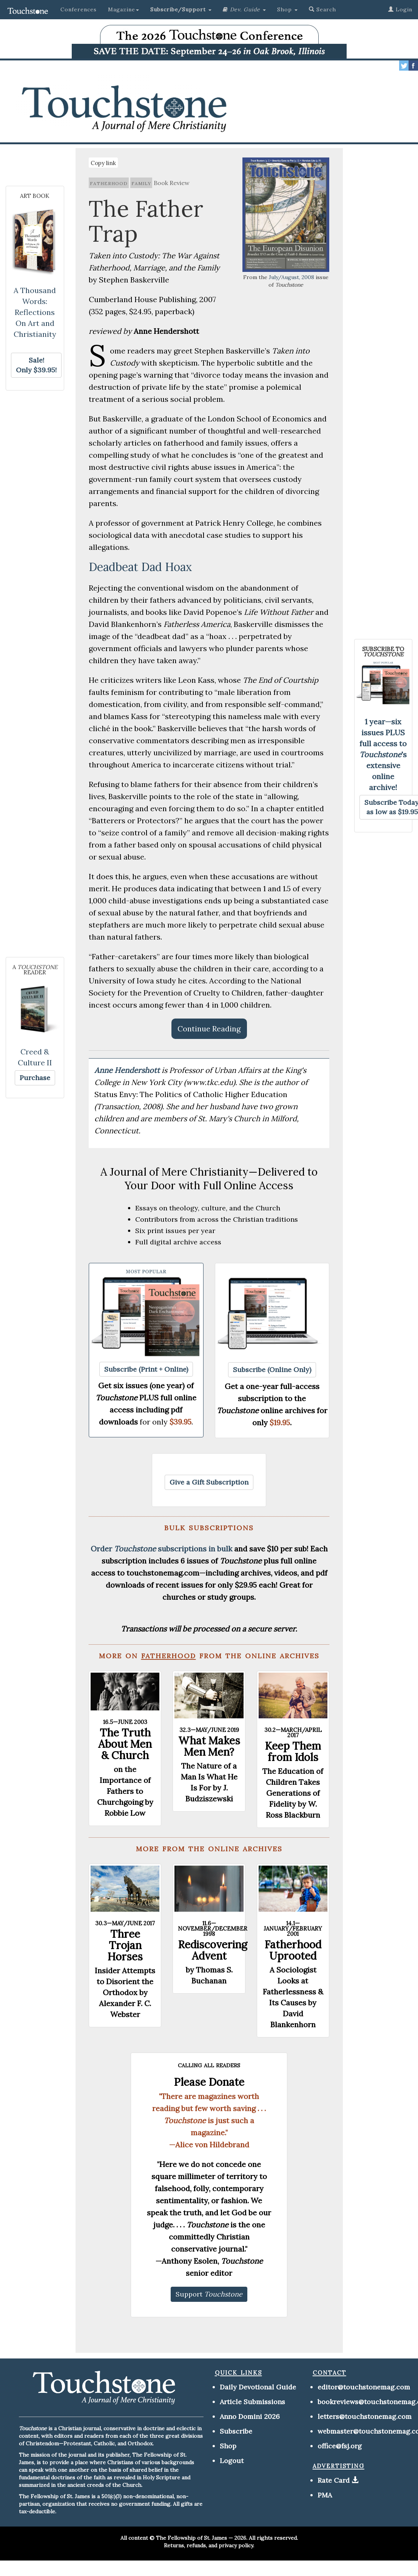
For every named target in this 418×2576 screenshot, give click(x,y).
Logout (232, 2460)
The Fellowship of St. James (191, 2537)
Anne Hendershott (128, 1070)
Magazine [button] (123, 9)
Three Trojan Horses (125, 1945)
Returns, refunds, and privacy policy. (209, 2545)
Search (322, 9)
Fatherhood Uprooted (292, 1950)
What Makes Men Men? (209, 1746)
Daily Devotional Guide (258, 2387)
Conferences (78, 9)
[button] (181, 9)
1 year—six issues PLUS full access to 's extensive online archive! (383, 754)
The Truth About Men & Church (125, 1744)
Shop (228, 2446)
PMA (325, 2495)
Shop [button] (287, 9)
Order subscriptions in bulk (161, 1548)
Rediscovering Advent (212, 1950)
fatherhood (109, 183)
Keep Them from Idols (293, 1751)
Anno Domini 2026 (250, 2416)
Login (400, 9)
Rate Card (334, 2480)
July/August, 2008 (291, 277)
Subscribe (236, 2431)
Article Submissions (252, 2401)
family (141, 183)
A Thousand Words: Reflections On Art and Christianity (35, 312)
